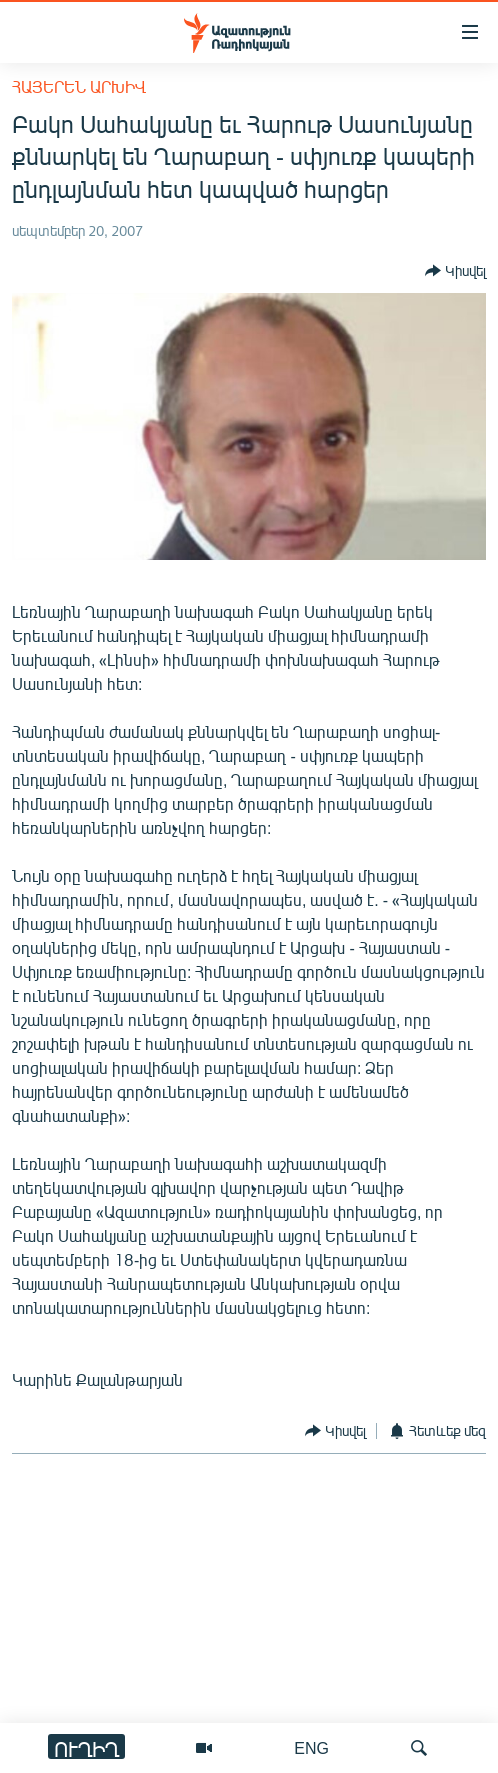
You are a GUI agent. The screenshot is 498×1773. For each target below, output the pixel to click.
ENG (311, 1747)
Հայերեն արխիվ (79, 86)
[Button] (455, 271)
